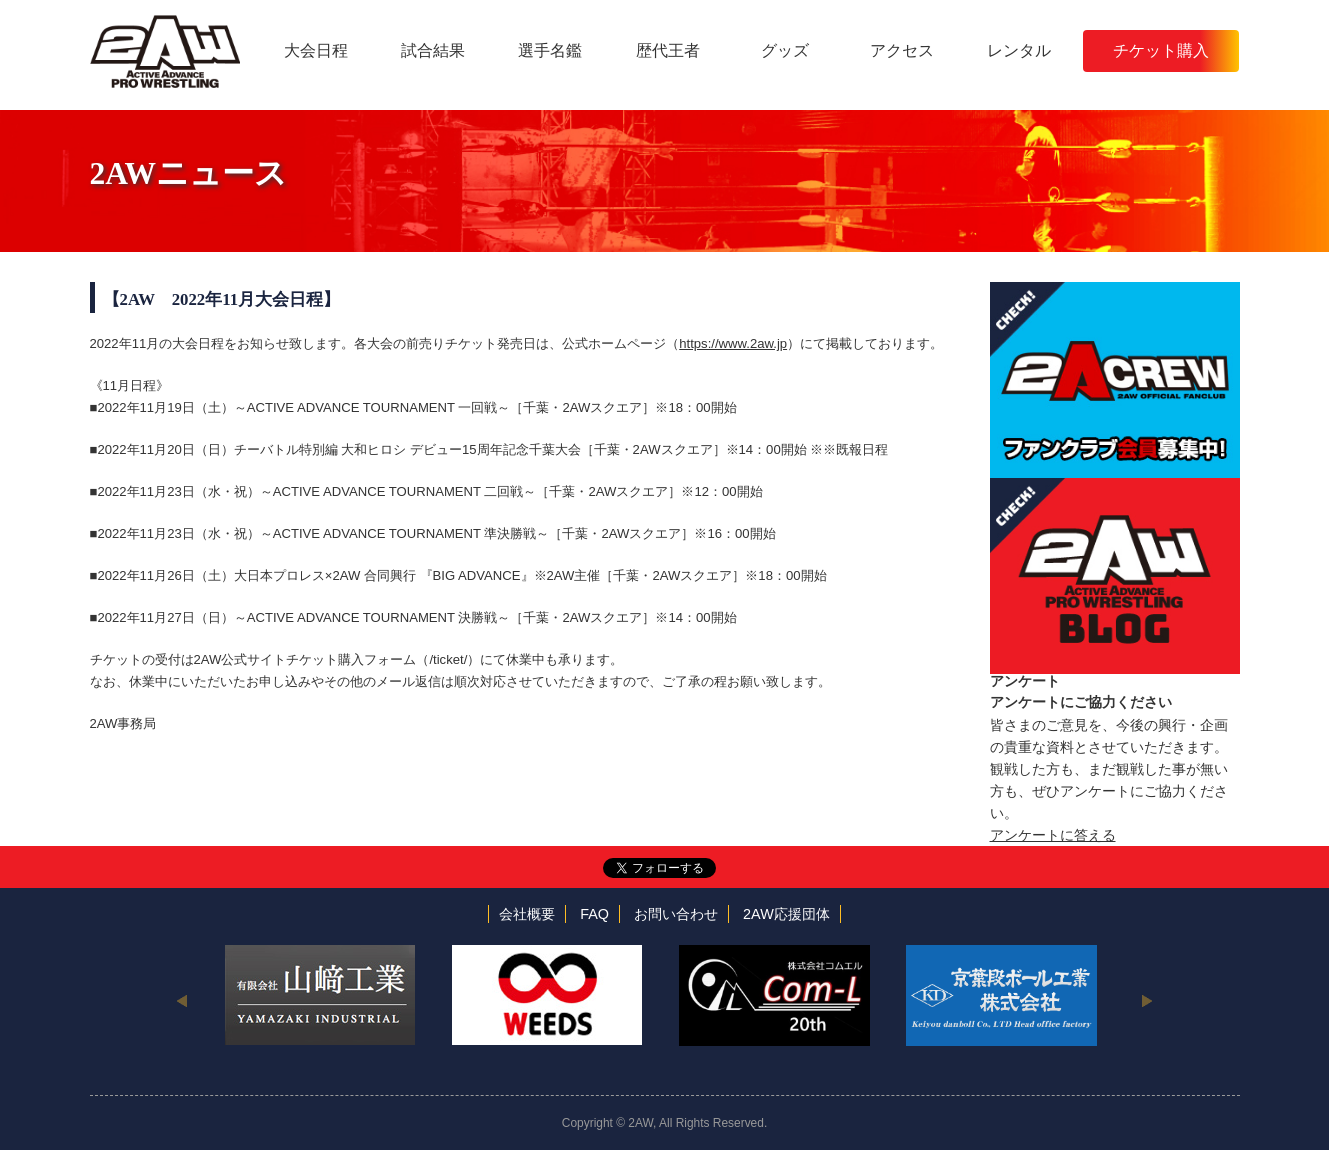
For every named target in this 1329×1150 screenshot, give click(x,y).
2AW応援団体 (786, 914)
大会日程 (316, 50)
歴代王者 (668, 50)
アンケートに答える (1053, 835)
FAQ (594, 914)
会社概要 (527, 914)
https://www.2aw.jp (733, 343)
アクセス (902, 50)
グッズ (785, 50)
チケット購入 (1161, 50)
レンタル (1019, 50)
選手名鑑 (550, 50)
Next (1147, 1000)
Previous (182, 1000)
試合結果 (433, 50)
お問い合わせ (676, 914)
